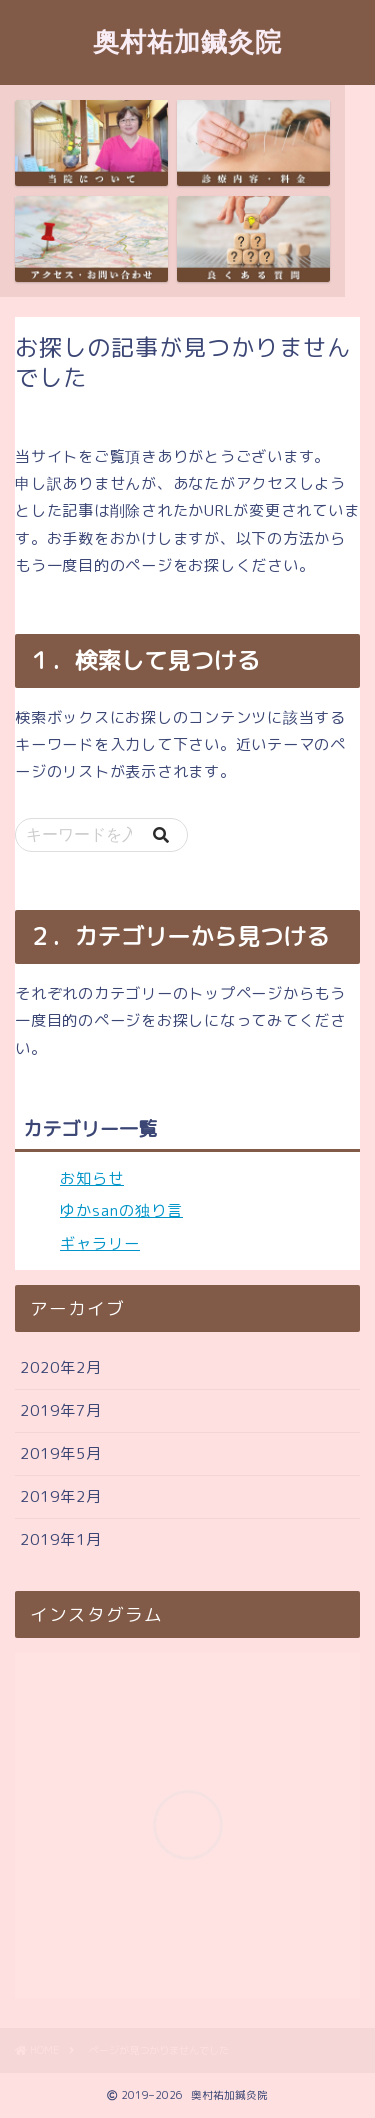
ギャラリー (100, 1243)
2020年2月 (61, 1367)
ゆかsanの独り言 (121, 1210)
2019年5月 (61, 1453)
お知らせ (92, 1178)
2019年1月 (61, 1539)
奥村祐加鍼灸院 (187, 41)
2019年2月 (61, 1496)
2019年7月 (61, 1410)
